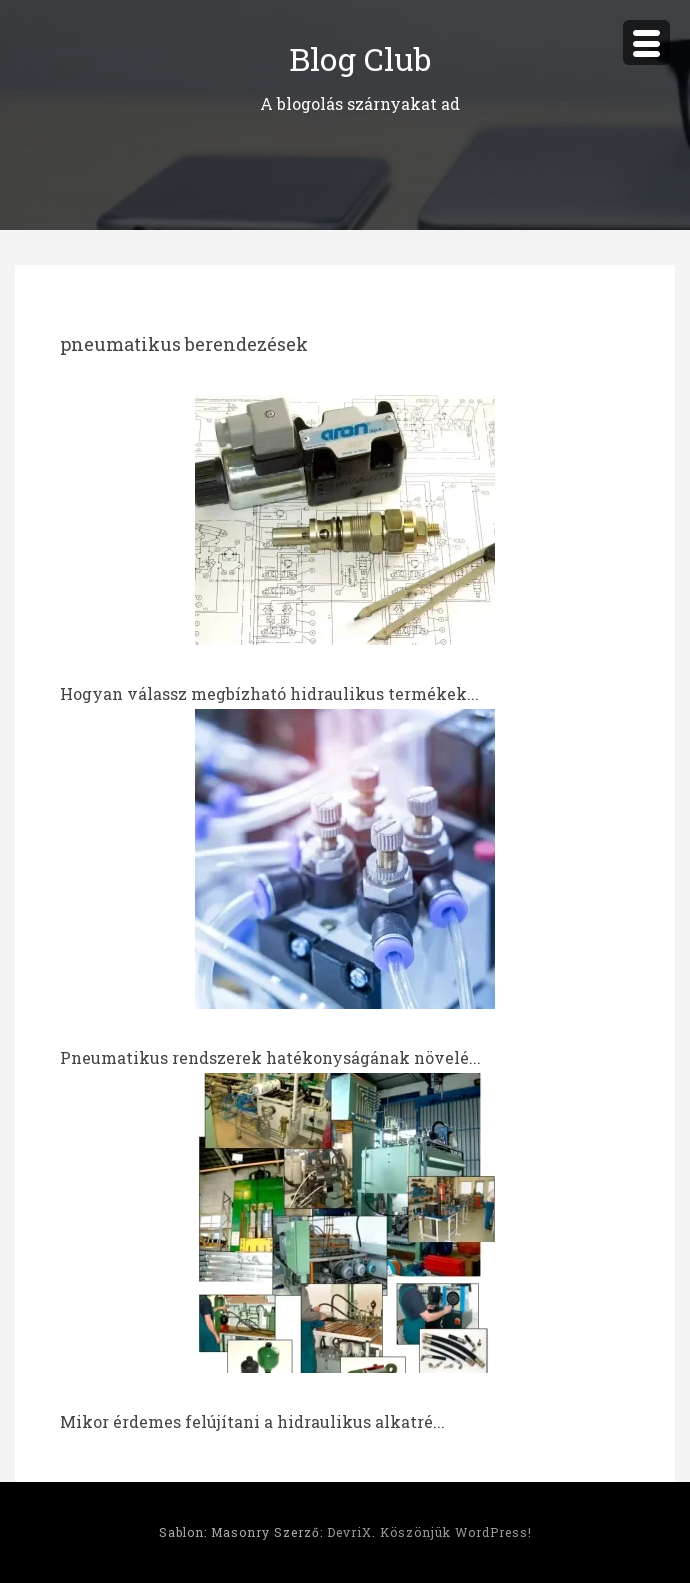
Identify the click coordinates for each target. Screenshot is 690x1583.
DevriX (349, 1532)
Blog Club (360, 58)
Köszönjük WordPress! (456, 1532)
